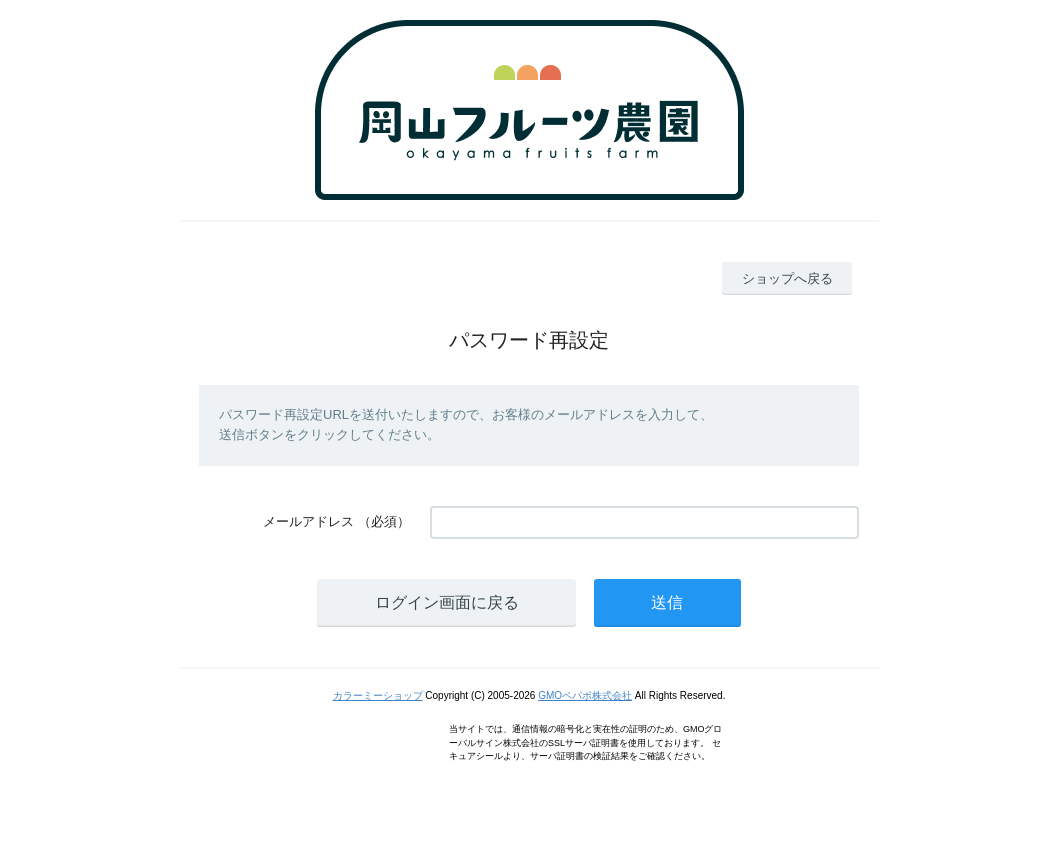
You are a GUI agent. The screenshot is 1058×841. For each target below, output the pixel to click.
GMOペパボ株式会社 (585, 695)
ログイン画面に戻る (447, 602)
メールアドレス (308, 521)
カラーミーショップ (378, 695)
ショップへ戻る (787, 278)
